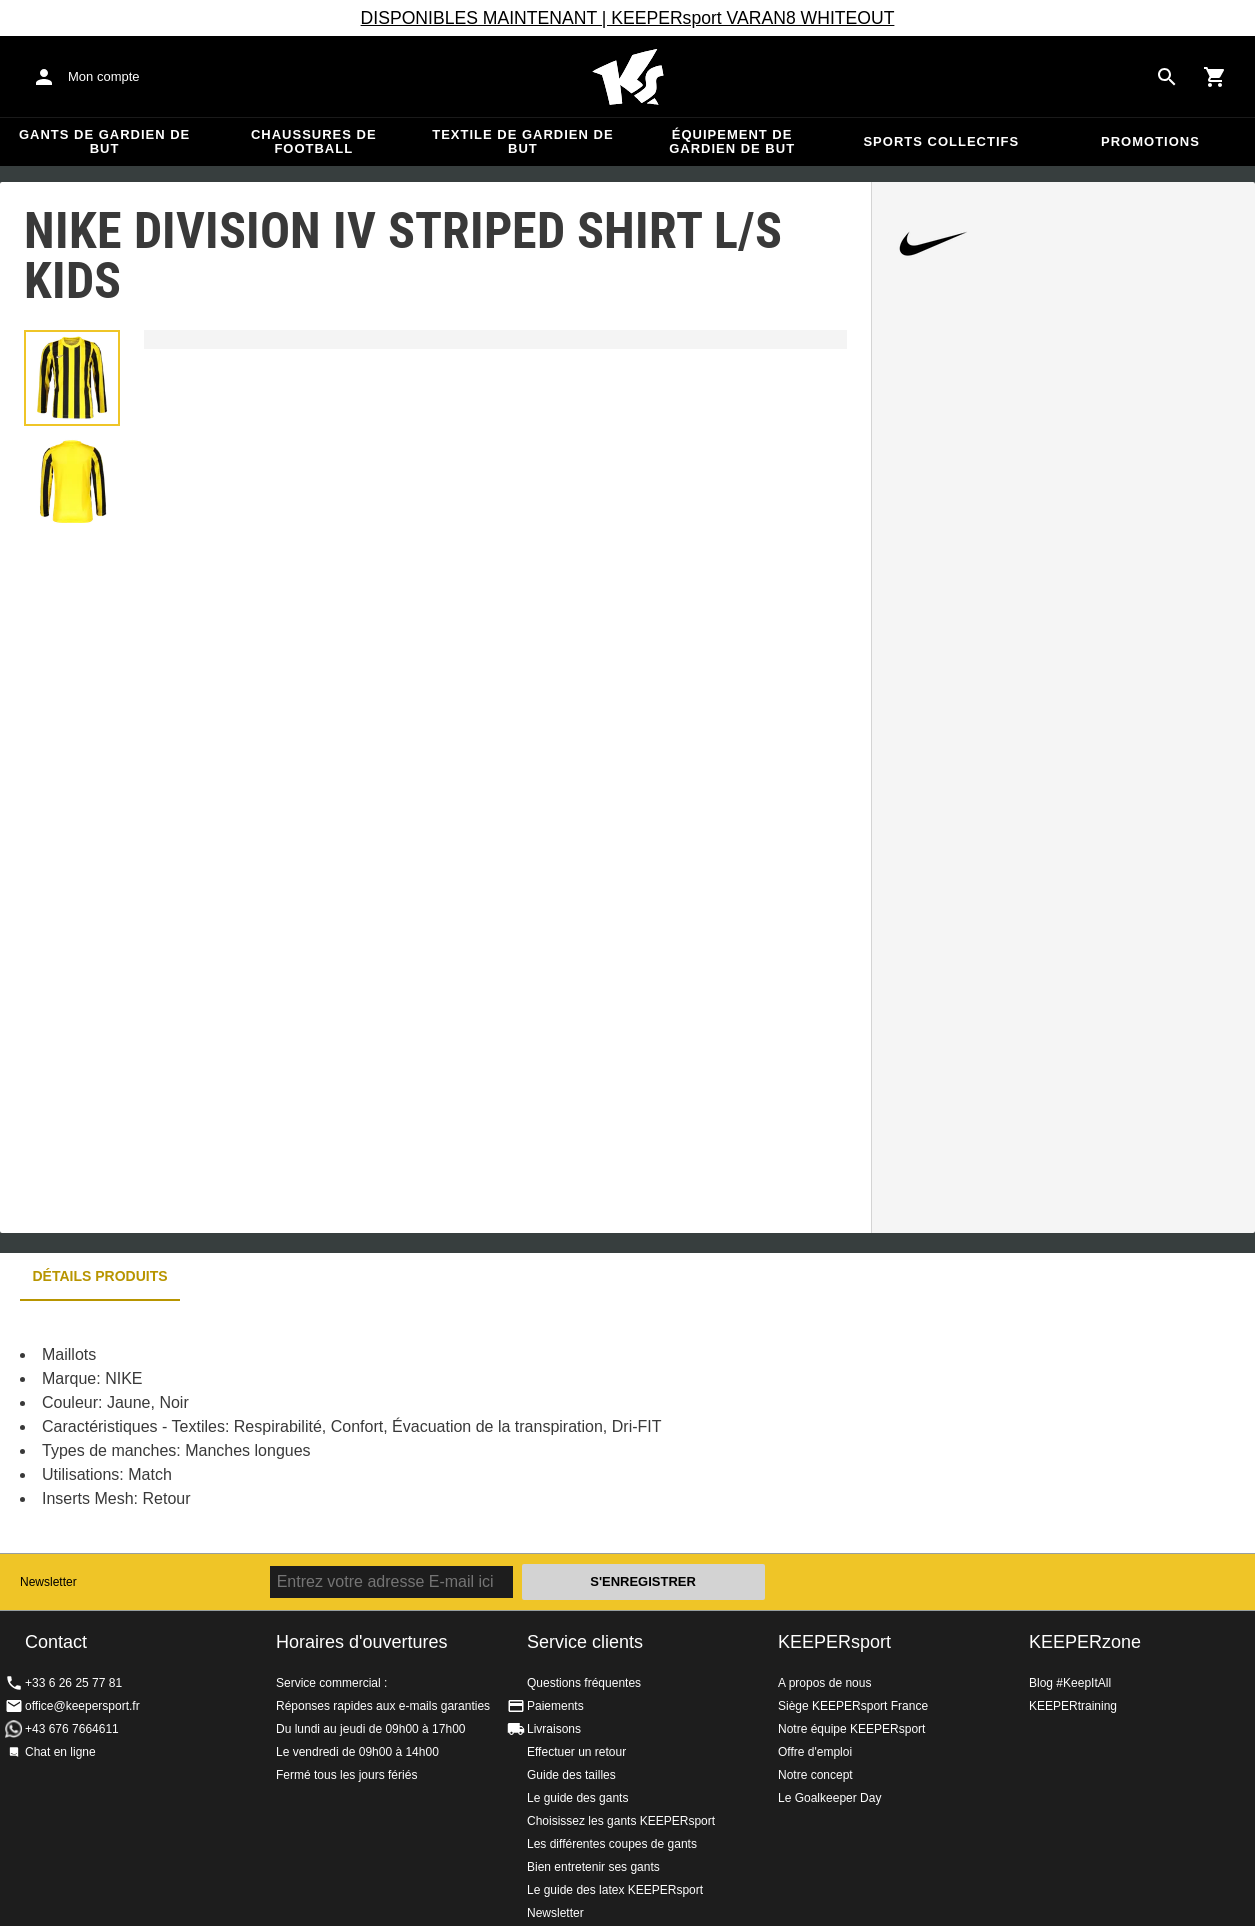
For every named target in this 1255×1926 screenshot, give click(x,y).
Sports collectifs (941, 141)
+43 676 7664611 (72, 1729)
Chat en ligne (60, 1752)
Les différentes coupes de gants (612, 1844)
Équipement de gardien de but (732, 141)
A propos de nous (824, 1683)
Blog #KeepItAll (1070, 1683)
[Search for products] (1167, 77)
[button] (72, 378)
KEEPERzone (1085, 1642)
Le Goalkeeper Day (829, 1798)
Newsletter (48, 1582)
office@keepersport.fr (82, 1706)
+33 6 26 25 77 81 (73, 1683)
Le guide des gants (577, 1798)
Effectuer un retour (576, 1752)
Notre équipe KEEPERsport (851, 1729)
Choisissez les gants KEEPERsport (621, 1821)
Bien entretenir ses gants (593, 1867)
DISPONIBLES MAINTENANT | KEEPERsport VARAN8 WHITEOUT (628, 18)
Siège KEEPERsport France (853, 1706)
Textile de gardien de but (522, 141)
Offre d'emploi (815, 1752)
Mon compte (104, 76)
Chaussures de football (314, 141)
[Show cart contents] (1215, 77)
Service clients (585, 1642)
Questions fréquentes (584, 1683)
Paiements (555, 1706)
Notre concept (815, 1775)
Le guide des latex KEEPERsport (615, 1890)
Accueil (628, 77)
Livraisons (554, 1729)
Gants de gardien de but (104, 141)
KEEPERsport (834, 1642)
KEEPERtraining (1073, 1706)
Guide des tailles (571, 1775)
